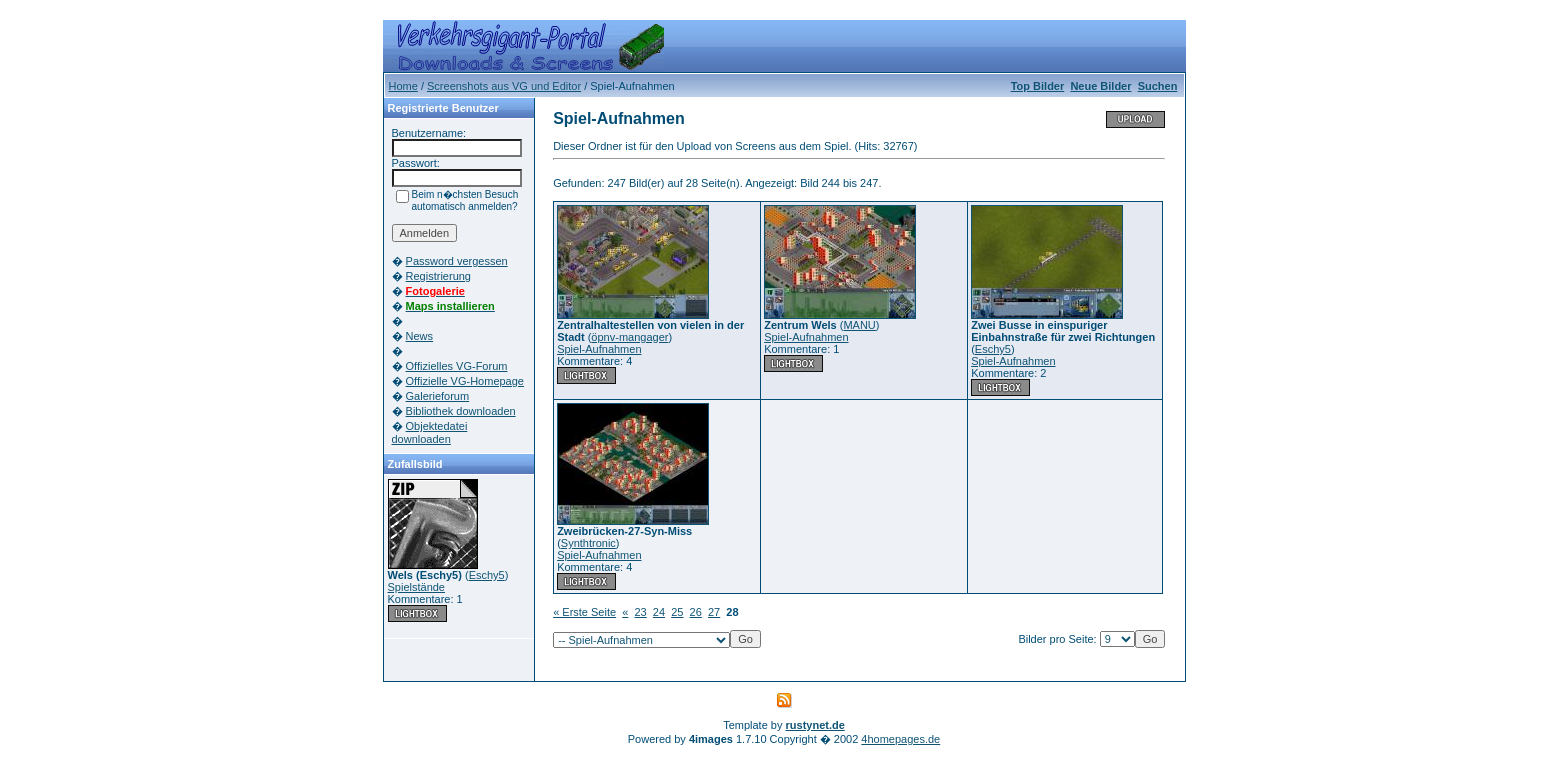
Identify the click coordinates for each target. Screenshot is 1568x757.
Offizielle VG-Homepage (465, 381)
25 (677, 612)
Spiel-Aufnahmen (599, 349)
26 (696, 612)
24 (659, 612)
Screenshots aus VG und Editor (504, 86)
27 (714, 612)
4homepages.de (900, 739)
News (420, 336)
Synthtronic (588, 543)
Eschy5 (487, 575)
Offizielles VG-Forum (457, 366)
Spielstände (417, 587)
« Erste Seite (584, 612)
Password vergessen (457, 261)
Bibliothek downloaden (461, 411)
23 (640, 612)
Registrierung (438, 276)
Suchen (1158, 86)
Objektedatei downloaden (430, 432)
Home (403, 86)
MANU (859, 325)
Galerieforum (438, 396)
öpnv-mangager (629, 337)
